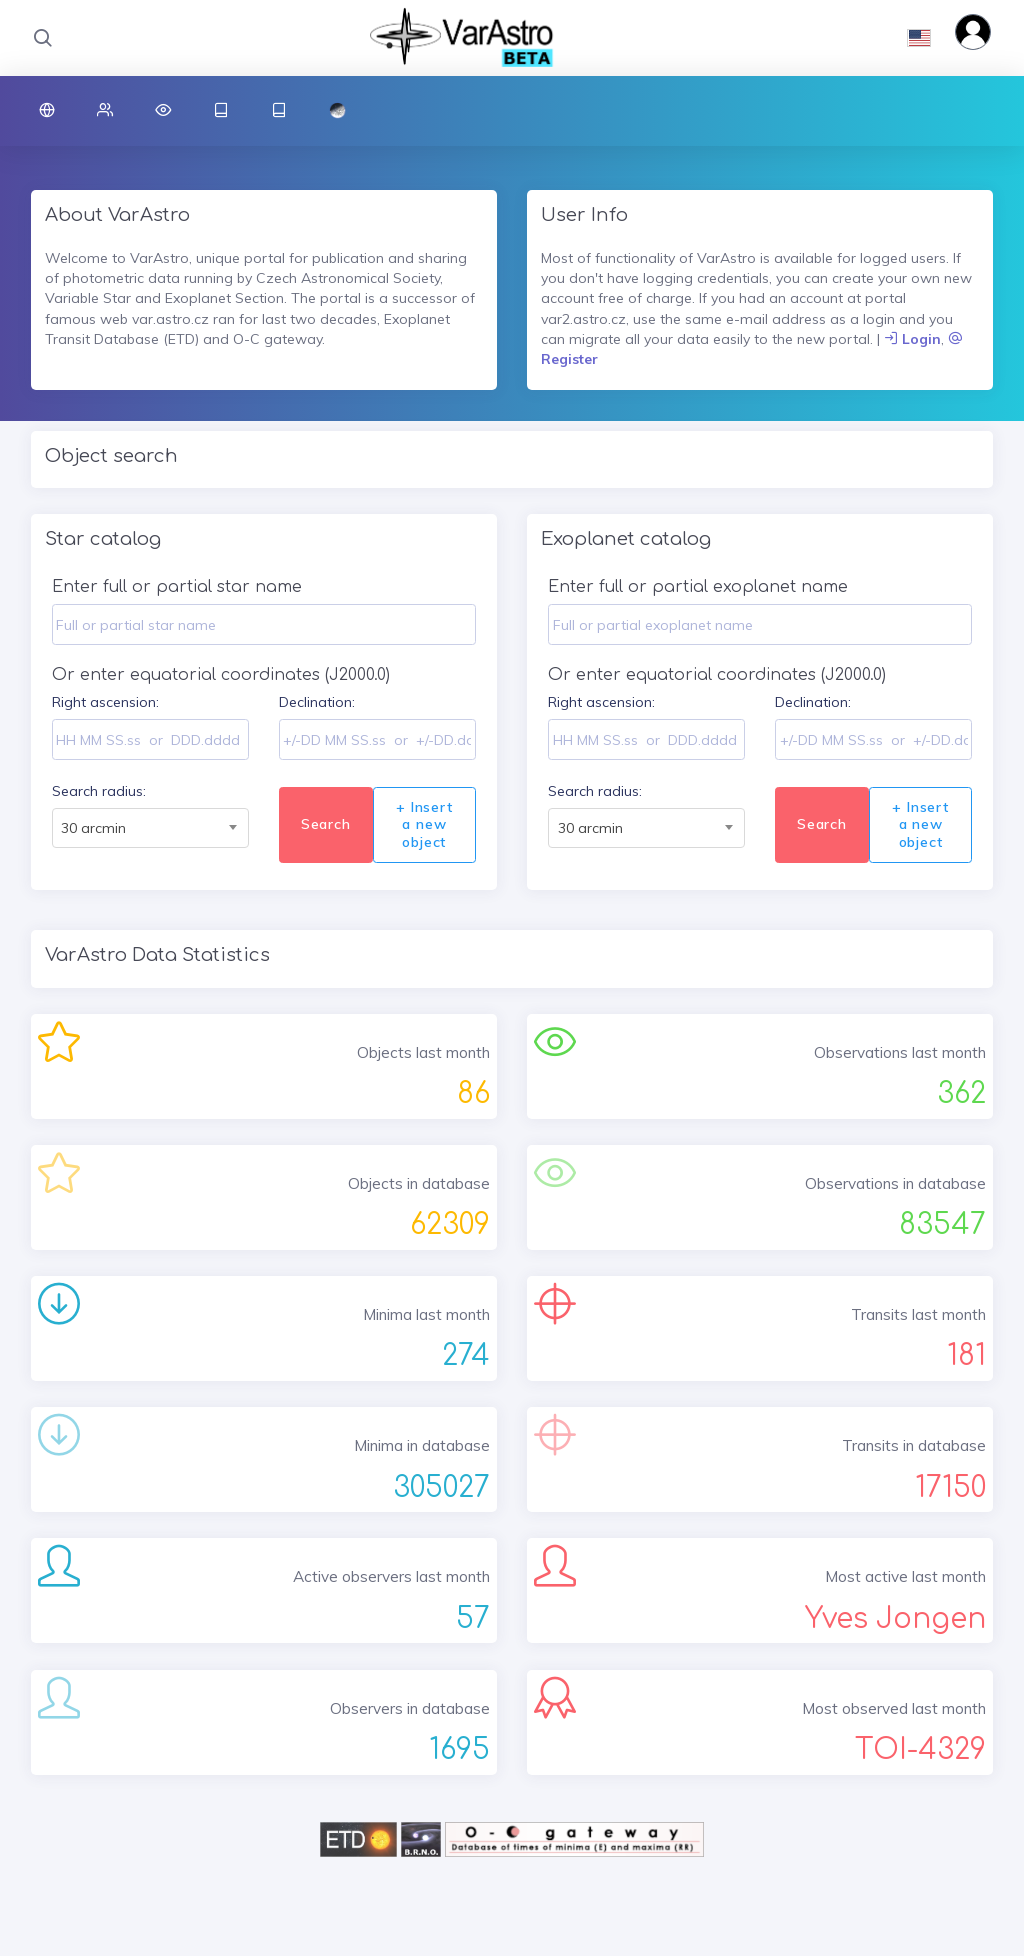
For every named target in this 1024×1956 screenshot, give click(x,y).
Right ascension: (105, 702)
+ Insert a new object (424, 824)
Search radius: (99, 791)
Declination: (317, 702)
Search (326, 824)
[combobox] (150, 828)
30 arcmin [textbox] (93, 828)
